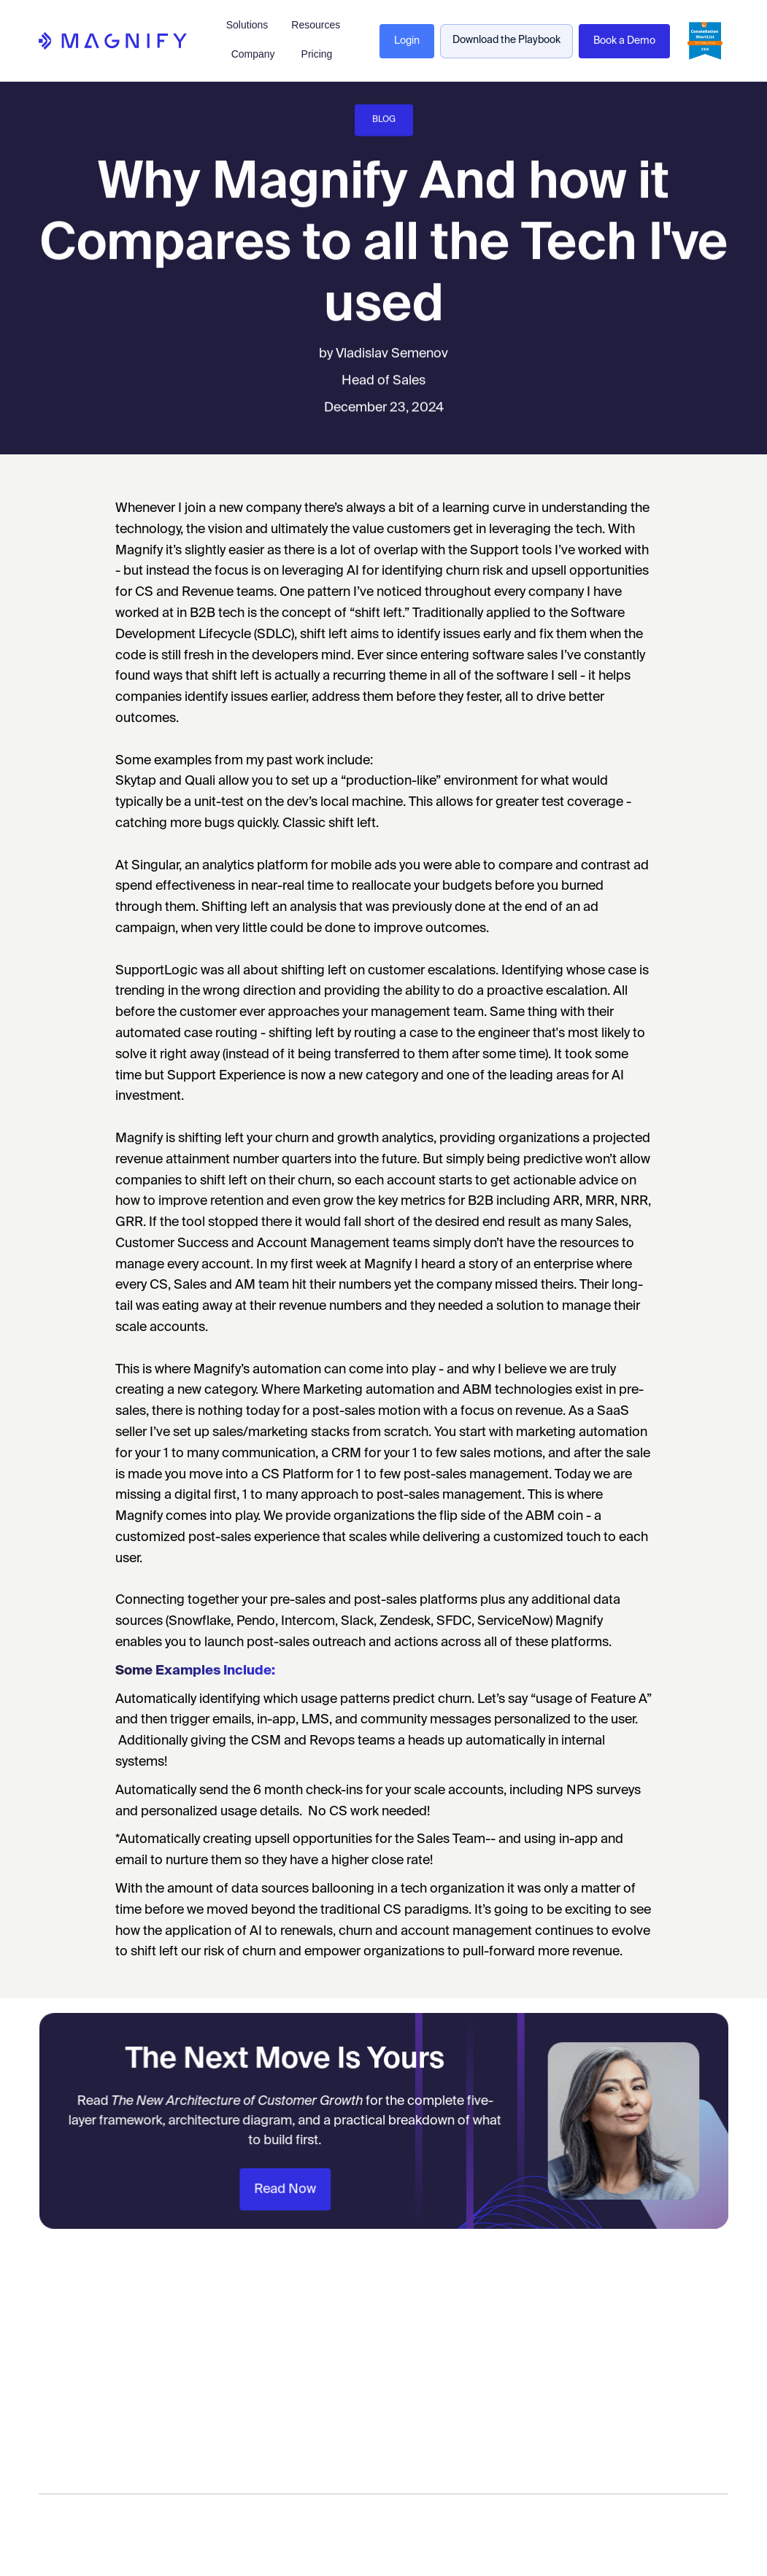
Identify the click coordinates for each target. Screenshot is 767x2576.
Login (407, 41)
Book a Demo (624, 41)
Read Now (291, 2184)
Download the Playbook (506, 40)
